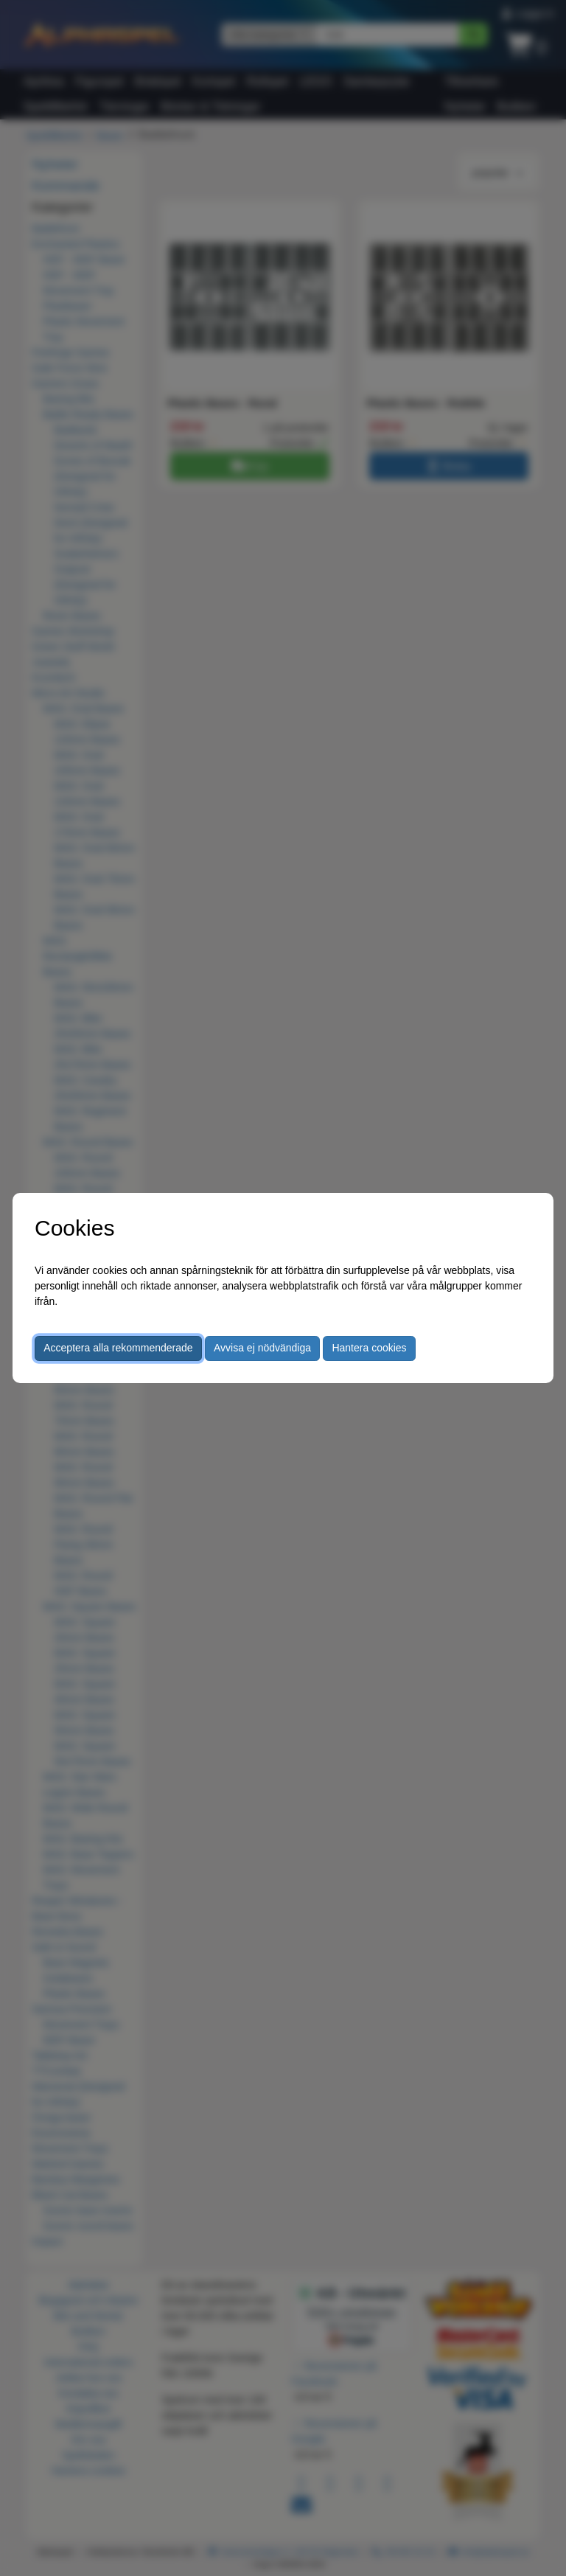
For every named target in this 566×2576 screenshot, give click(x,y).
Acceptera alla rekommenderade (117, 1348)
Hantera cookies (369, 1348)
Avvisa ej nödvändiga (262, 1348)
